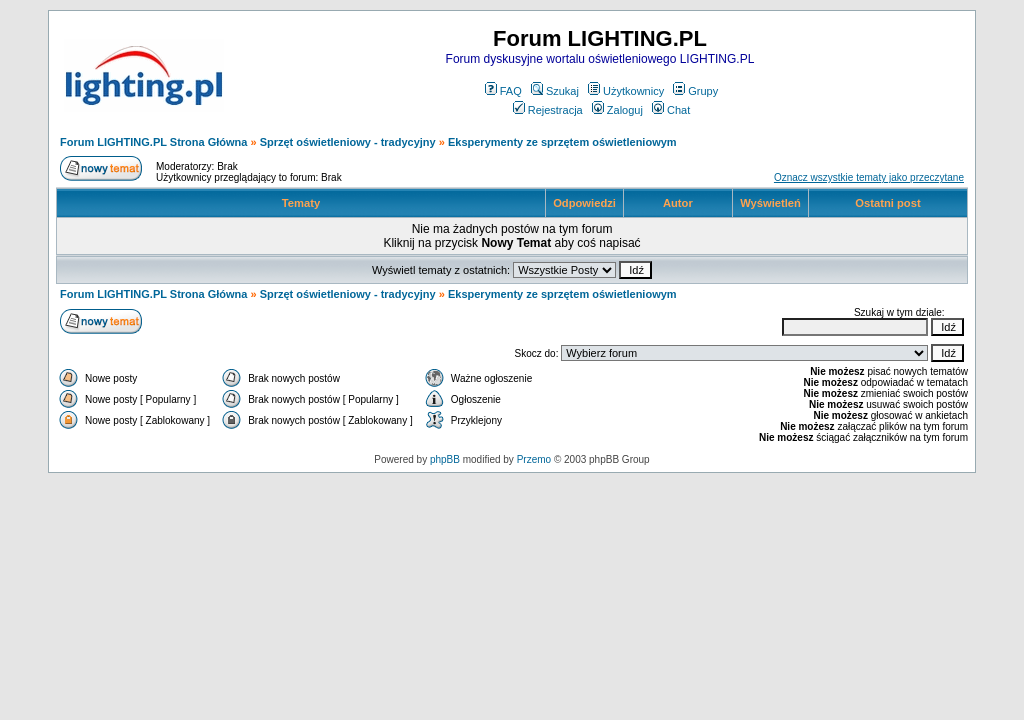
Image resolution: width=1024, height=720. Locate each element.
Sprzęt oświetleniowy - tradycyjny (348, 142)
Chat (671, 110)
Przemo (534, 459)
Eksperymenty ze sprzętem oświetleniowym (562, 142)
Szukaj (555, 91)
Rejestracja (548, 110)
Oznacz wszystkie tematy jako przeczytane (869, 177)
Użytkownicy (626, 91)
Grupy (695, 91)
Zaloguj (617, 110)
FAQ (503, 91)
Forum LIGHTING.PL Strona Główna (153, 142)
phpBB (445, 459)
